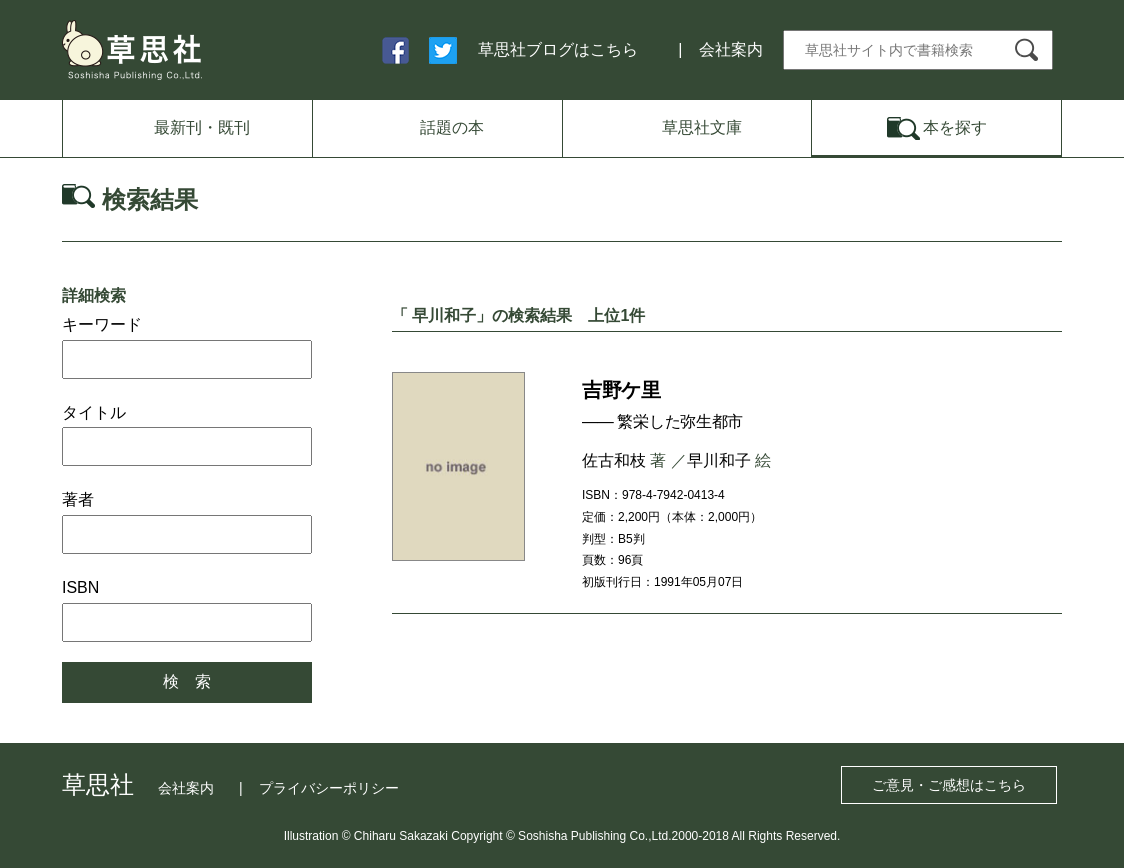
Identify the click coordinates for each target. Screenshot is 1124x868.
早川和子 (719, 460)
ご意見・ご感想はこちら (949, 785)
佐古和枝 (614, 460)
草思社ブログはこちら (558, 49)
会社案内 (731, 49)
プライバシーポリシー (329, 788)
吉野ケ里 (621, 390)
